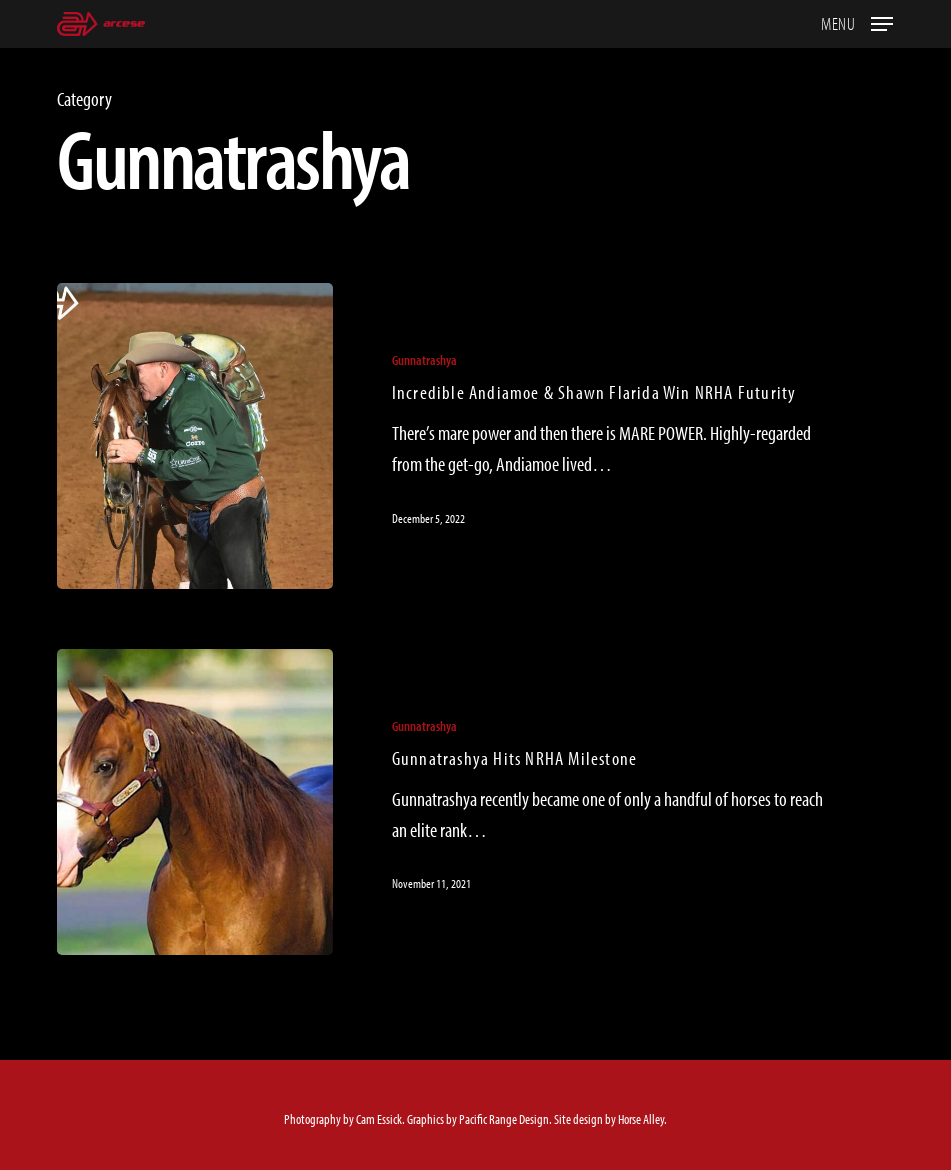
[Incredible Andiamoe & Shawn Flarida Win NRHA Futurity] (195, 436)
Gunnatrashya (424, 360)
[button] (857, 21)
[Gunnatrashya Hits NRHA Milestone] (195, 802)
